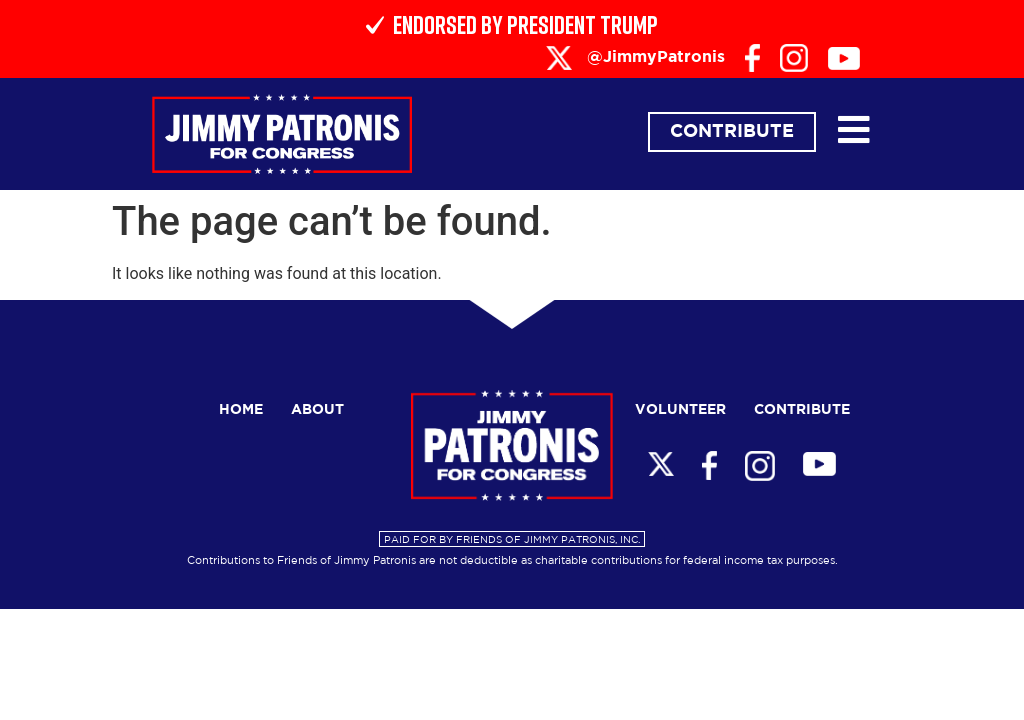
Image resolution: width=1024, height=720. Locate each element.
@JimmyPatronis (656, 57)
